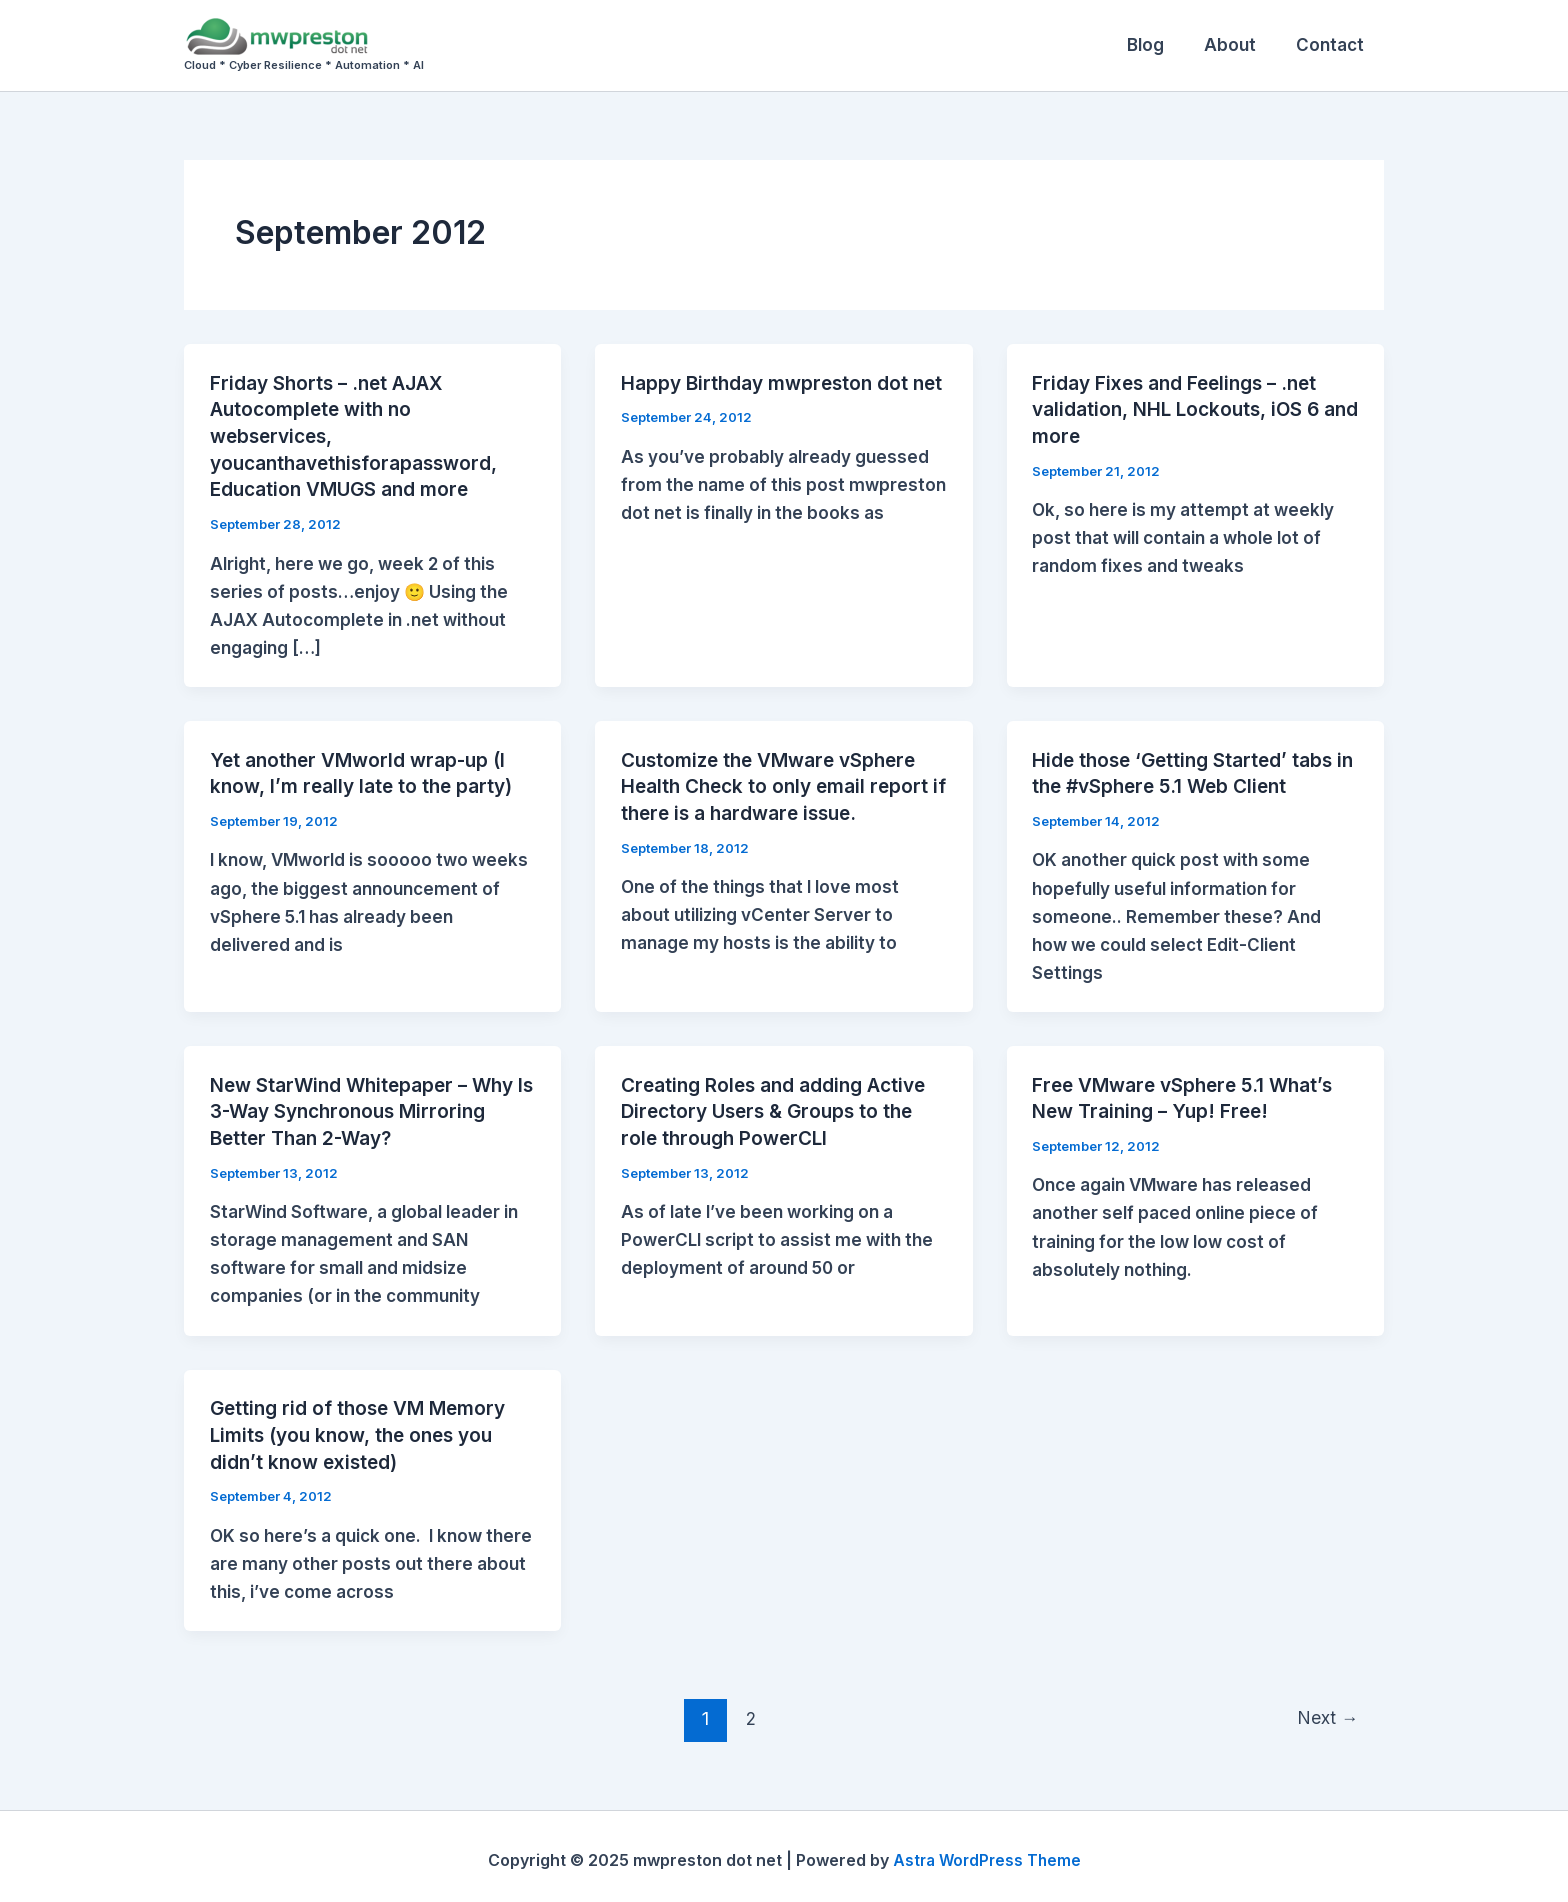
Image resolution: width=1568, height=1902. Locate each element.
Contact (1333, 45)
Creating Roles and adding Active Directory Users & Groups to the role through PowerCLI (781, 1106)
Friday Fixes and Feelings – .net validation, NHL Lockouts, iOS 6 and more (1182, 409)
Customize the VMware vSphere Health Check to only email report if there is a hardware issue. (781, 782)
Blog (1160, 45)
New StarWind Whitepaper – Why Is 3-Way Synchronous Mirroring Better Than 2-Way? (369, 1106)
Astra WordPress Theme (987, 1852)
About (1239, 45)
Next (1326, 1710)
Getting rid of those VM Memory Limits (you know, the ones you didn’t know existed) (364, 1428)
